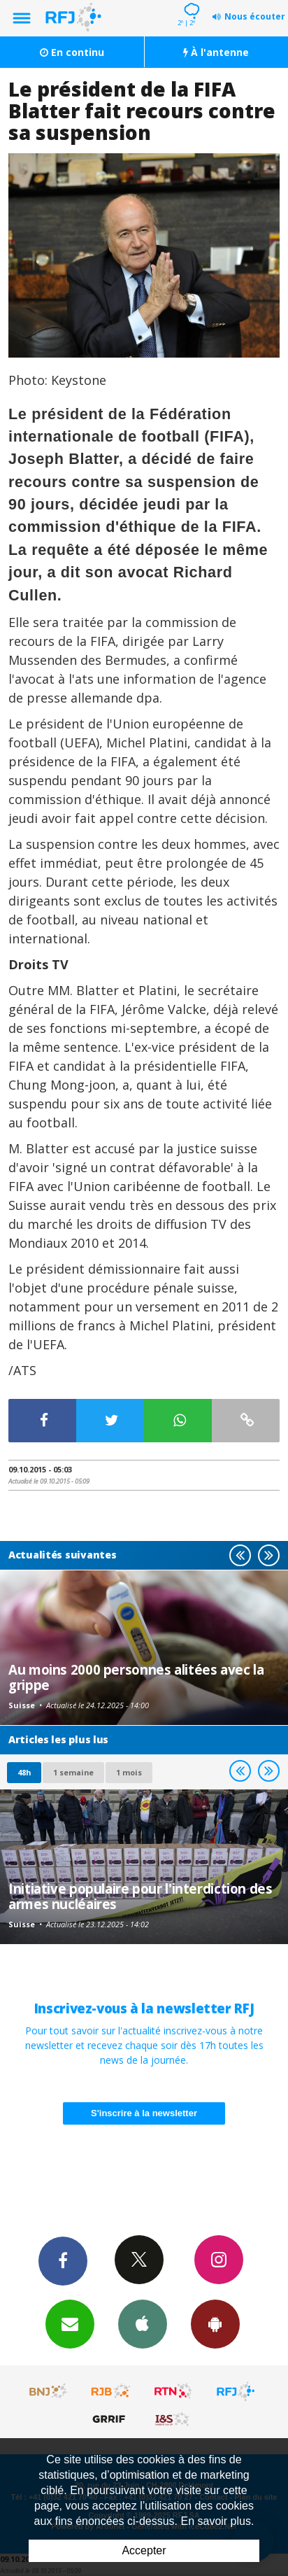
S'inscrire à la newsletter (144, 2113)
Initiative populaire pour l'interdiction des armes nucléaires (140, 1896)
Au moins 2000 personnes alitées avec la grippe (136, 1677)
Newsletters (69, 2323)
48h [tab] (24, 1772)
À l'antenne (216, 52)
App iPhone (142, 2323)
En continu (72, 52)
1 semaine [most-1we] (73, 1772)
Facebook (62, 2260)
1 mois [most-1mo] (129, 1772)
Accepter (144, 2550)
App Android (215, 2323)
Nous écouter (254, 16)
